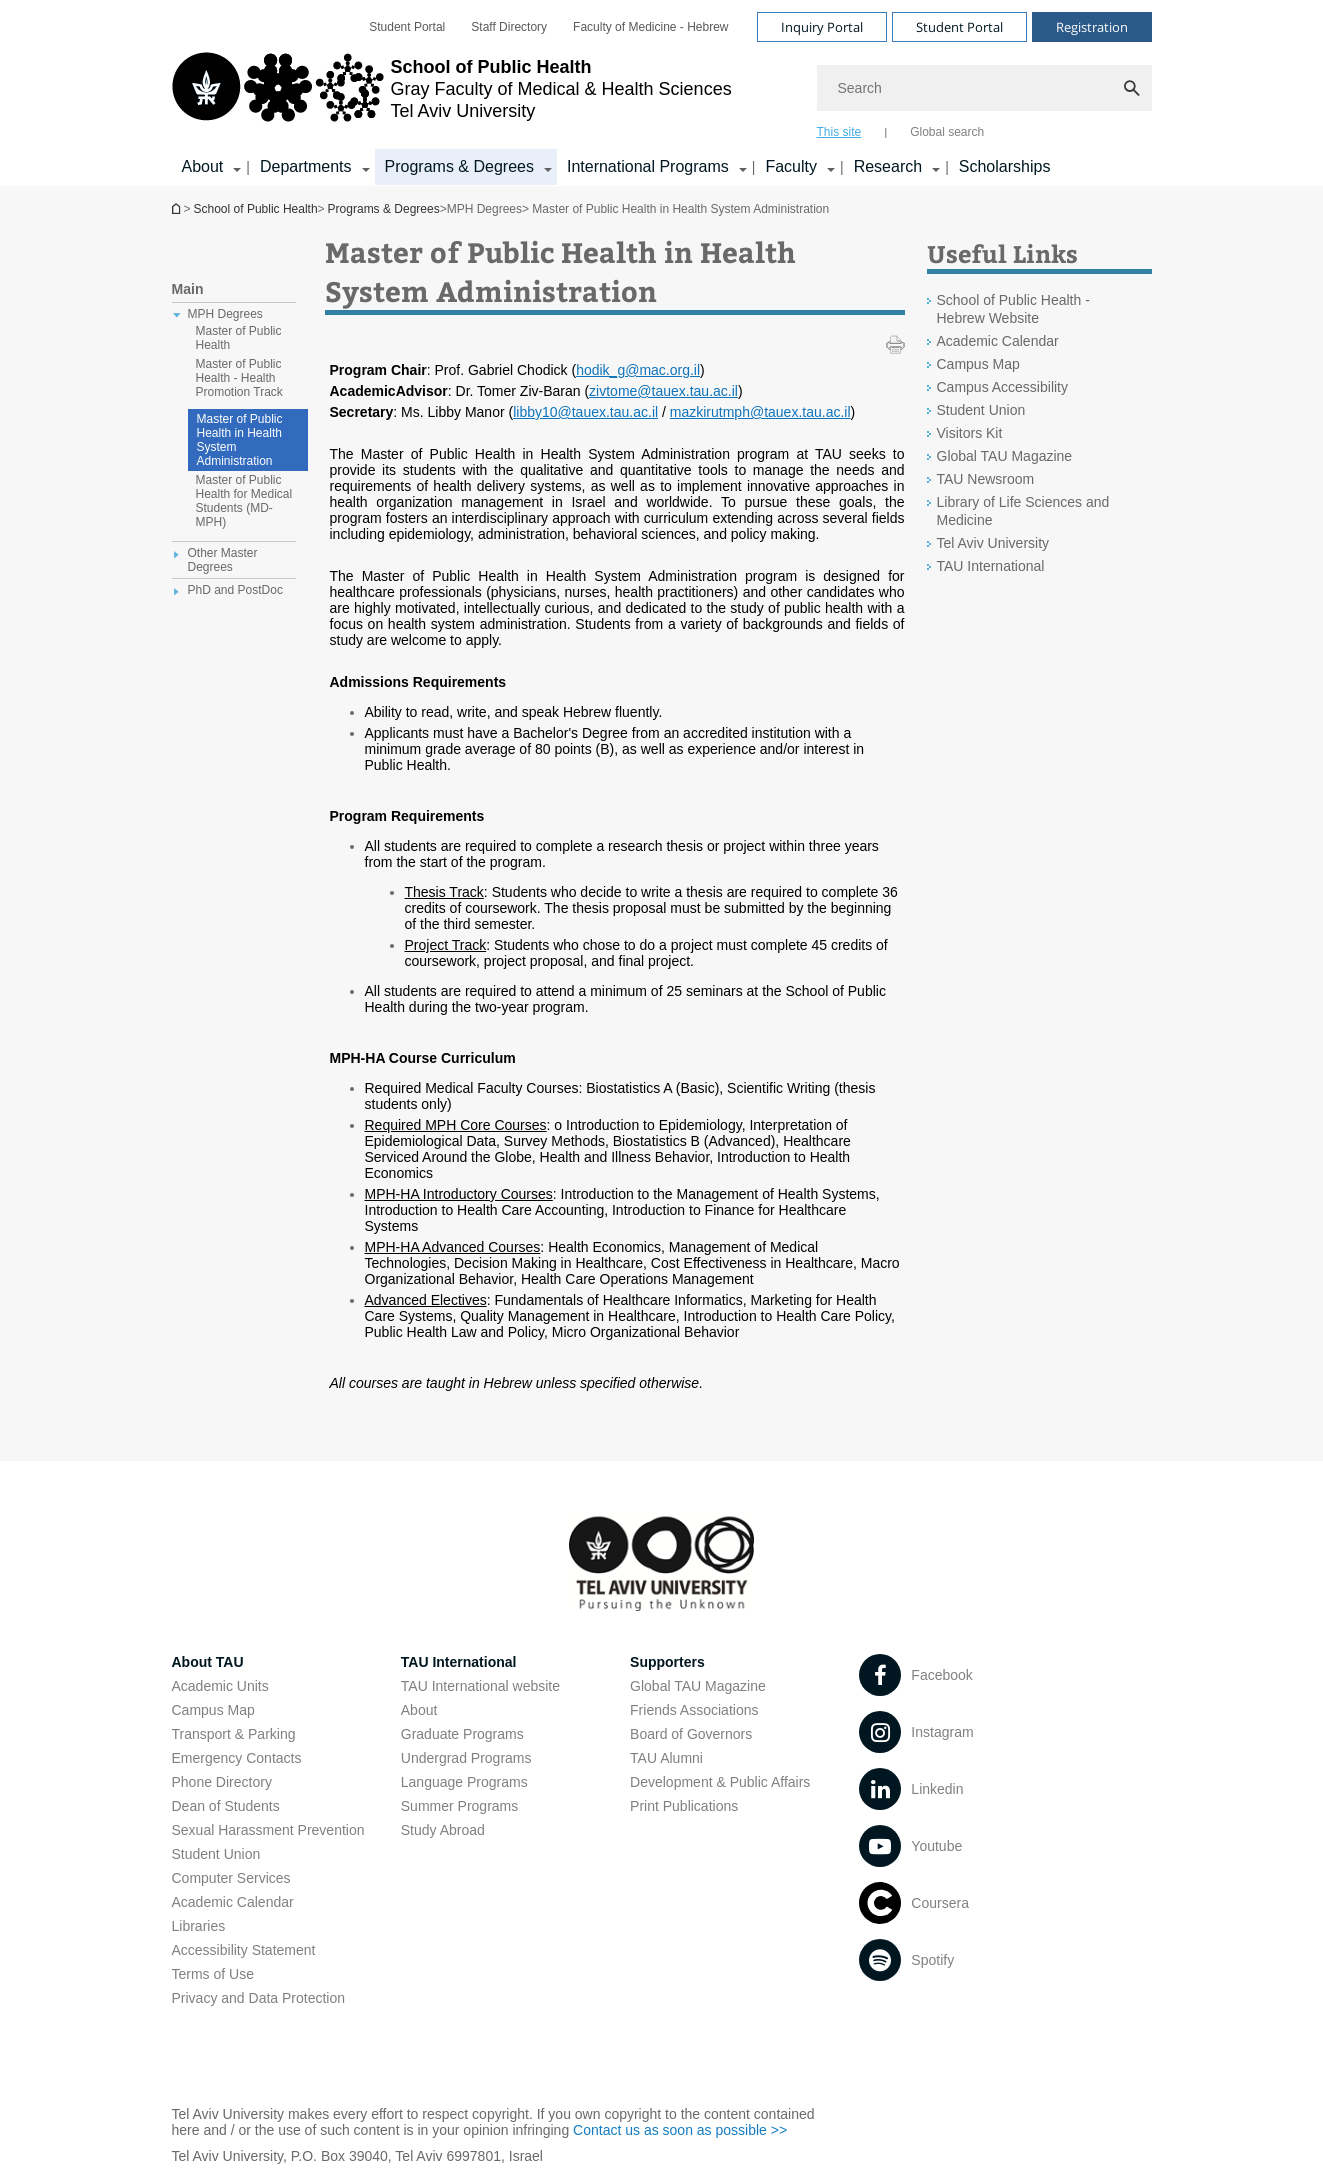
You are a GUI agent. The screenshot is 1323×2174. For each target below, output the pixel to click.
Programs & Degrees (384, 209)
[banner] (662, 93)
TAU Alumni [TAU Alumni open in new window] (666, 1758)
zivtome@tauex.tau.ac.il (663, 391)
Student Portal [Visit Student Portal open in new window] (959, 27)
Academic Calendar (233, 1902)
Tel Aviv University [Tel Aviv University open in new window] (993, 543)
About (419, 1710)
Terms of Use (213, 1974)
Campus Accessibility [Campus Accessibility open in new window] (1003, 387)
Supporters (667, 1662)
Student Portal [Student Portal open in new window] (407, 27)
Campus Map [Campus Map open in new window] (978, 364)
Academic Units (220, 1686)
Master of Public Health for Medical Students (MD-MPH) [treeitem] (244, 501)
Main (188, 289)
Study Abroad (443, 1830)
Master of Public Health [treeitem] (239, 338)
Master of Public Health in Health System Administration (240, 440)
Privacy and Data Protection (259, 1998)
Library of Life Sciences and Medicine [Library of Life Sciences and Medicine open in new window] (1023, 511)
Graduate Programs (462, 1734)
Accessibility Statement (244, 1950)
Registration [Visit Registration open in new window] (1092, 27)
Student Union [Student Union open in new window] (981, 410)
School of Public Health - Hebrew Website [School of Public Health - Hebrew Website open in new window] (1013, 309)
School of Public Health (178, 208)
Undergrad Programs (466, 1758)
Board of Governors (691, 1734)
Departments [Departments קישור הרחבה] (306, 166)
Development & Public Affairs (720, 1782)
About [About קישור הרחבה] (203, 166)
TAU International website (480, 1686)
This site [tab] (839, 132)
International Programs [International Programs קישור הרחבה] (648, 166)
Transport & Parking (234, 1734)
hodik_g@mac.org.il (638, 370)
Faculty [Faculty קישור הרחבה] (791, 166)
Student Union (216, 1854)
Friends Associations (694, 1710)
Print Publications (684, 1806)
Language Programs (464, 1782)
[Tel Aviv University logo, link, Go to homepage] (452, 95)
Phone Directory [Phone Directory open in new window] (222, 1782)
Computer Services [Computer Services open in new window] (231, 1878)
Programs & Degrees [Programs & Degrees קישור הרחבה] (459, 166)
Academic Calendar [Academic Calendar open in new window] (998, 341)
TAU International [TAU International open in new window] (991, 566)
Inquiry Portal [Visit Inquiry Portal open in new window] (822, 27)
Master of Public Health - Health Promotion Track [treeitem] (239, 378)
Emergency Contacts (237, 1758)
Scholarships (1005, 166)
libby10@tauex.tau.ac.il (585, 412)
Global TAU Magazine (698, 1686)
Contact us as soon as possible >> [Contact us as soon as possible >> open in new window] (680, 2130)
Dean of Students (226, 1806)
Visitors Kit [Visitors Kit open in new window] (970, 433)
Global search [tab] (947, 132)
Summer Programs (459, 1806)
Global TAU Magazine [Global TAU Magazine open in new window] (1005, 456)
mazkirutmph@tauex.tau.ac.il (760, 412)
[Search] (984, 88)
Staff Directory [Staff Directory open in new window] (509, 27)
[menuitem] (407, 27)
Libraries (199, 1926)
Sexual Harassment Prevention (268, 1830)
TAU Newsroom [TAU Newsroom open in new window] (986, 479)
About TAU (208, 1662)
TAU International (459, 1662)
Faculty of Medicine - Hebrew (650, 27)
